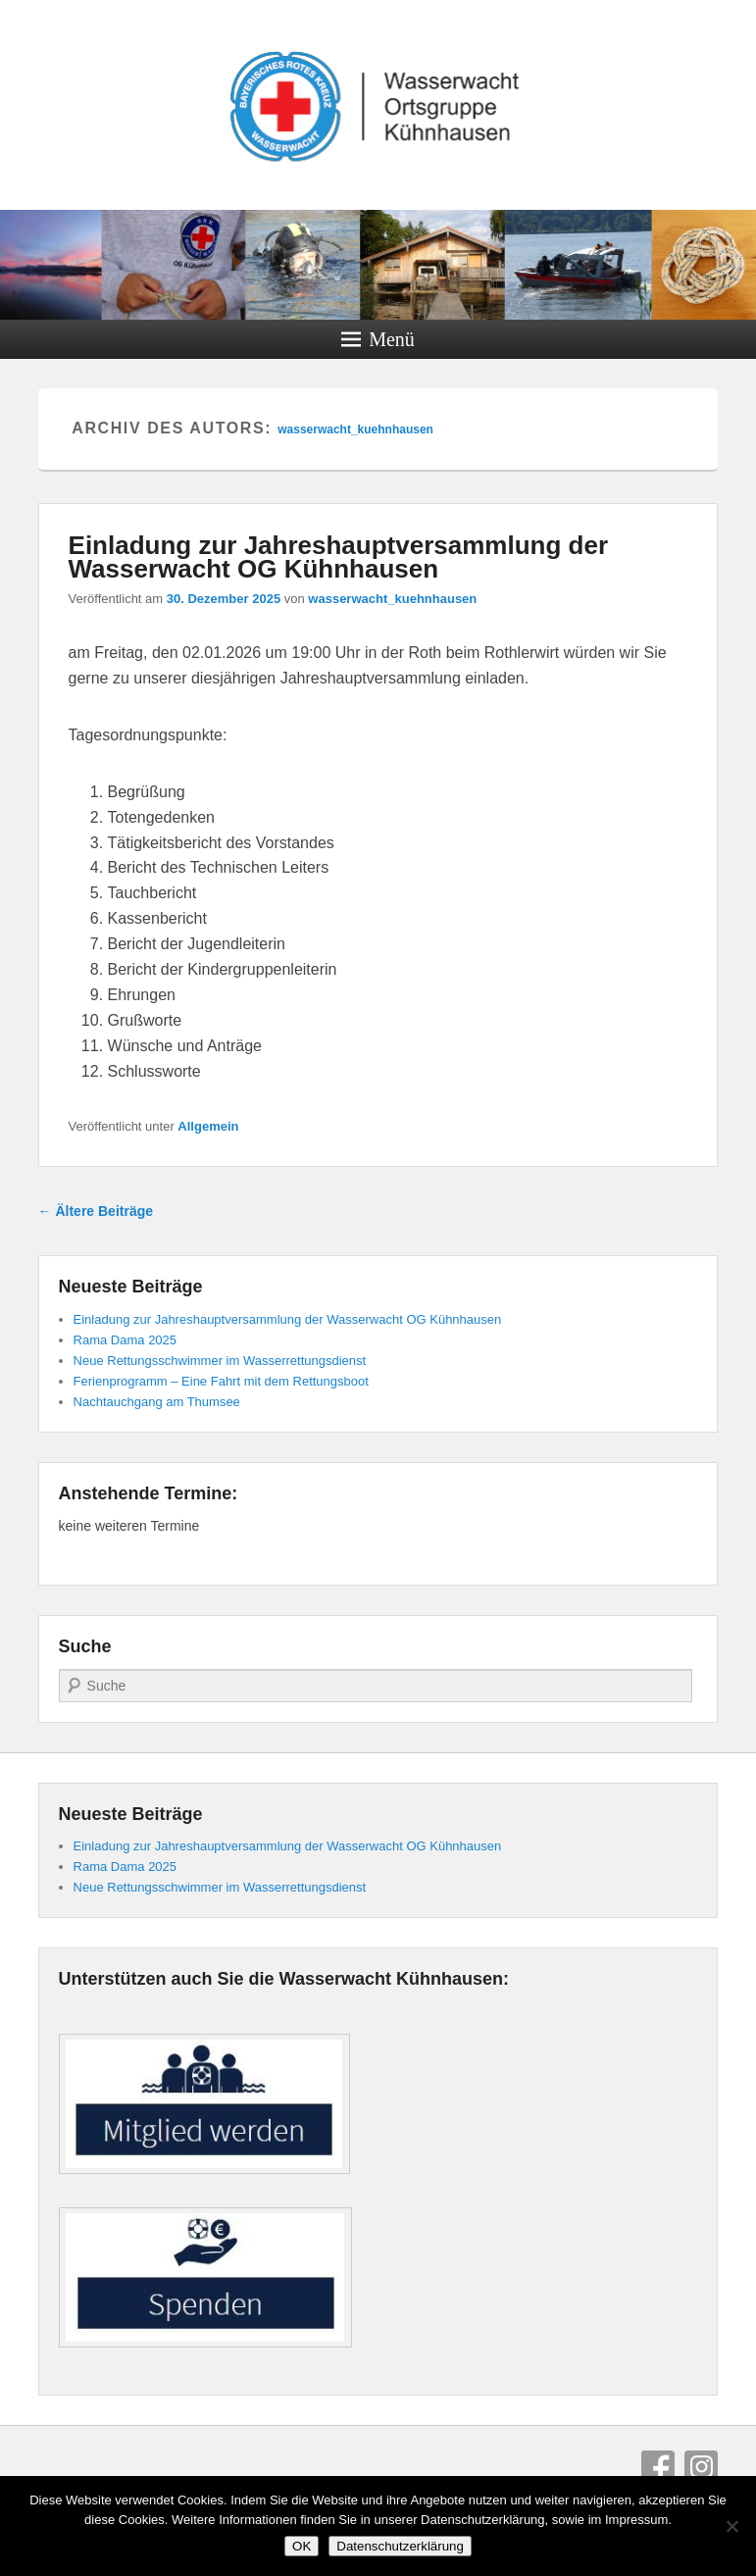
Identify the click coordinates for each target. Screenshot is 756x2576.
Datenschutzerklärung (400, 2546)
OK (301, 2546)
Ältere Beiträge (95, 1211)
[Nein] (731, 2526)
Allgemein (207, 1126)
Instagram (701, 2467)
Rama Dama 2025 (125, 1340)
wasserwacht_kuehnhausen (355, 429)
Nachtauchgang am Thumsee (157, 1401)
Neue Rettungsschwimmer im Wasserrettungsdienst (220, 1360)
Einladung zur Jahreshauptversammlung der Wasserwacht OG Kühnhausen (338, 556)
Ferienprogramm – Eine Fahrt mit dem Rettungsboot (221, 1381)
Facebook (658, 2467)
